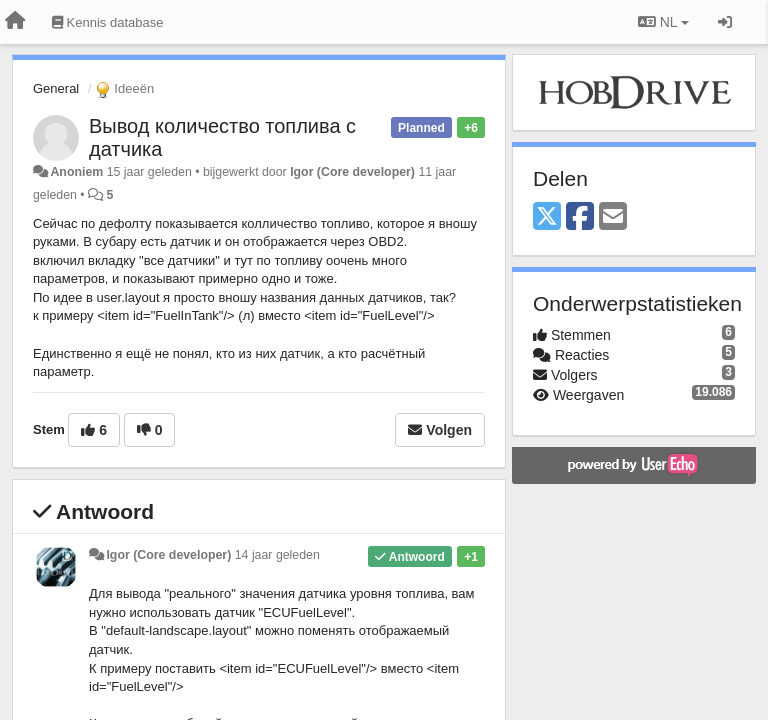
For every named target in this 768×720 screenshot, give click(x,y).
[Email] (613, 217)
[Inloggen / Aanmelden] (725, 22)
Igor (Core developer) (352, 172)
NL (663, 22)
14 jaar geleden (277, 555)
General (56, 88)
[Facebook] (580, 217)
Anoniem (76, 172)
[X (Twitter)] (547, 217)
